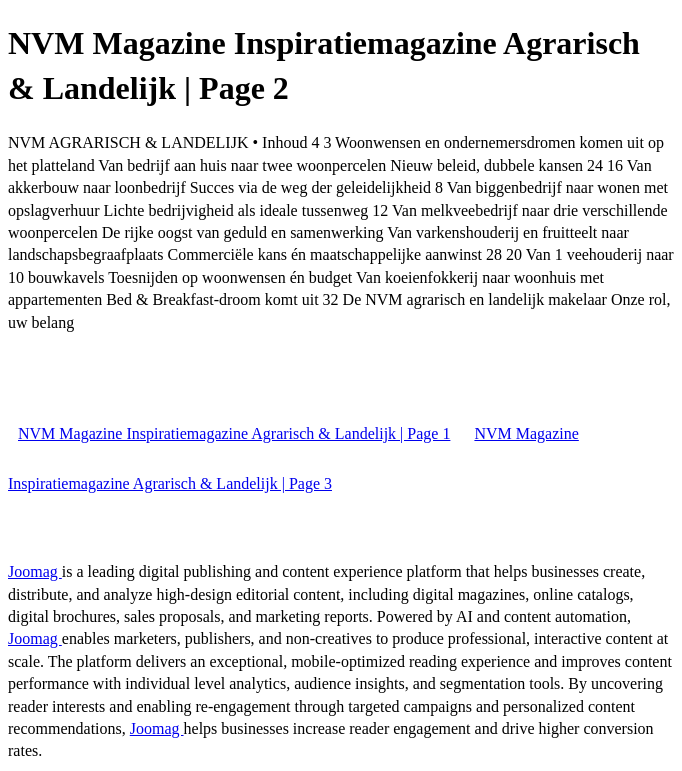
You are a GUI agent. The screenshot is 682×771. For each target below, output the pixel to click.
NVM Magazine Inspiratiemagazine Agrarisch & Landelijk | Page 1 (234, 433)
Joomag (35, 571)
